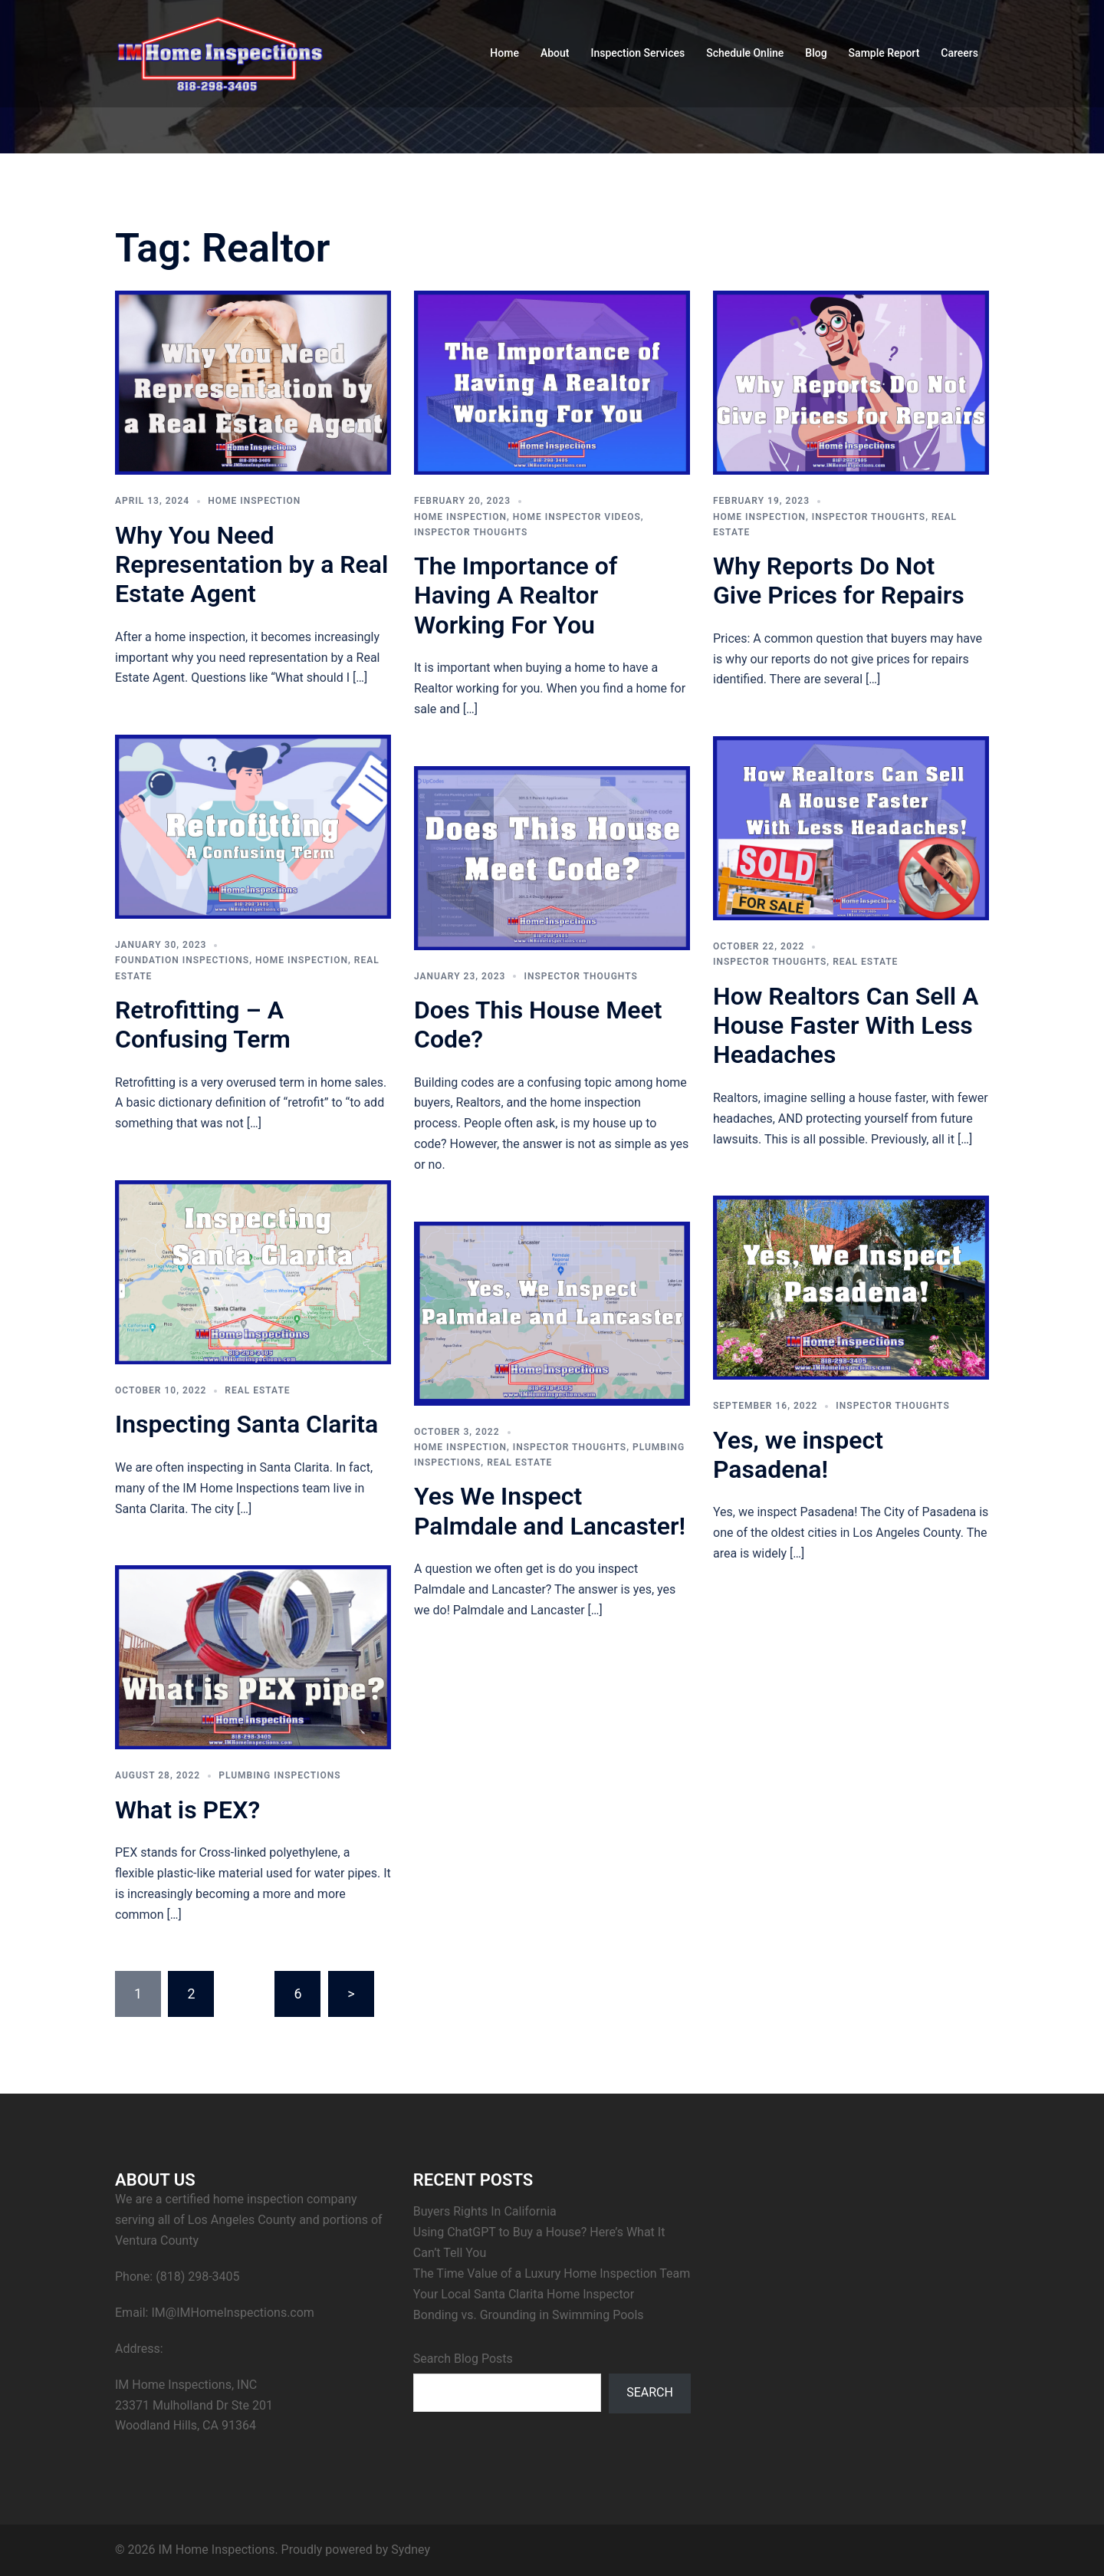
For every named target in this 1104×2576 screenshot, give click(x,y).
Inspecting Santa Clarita (246, 1424)
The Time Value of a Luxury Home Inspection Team (551, 2273)
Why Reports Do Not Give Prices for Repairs (838, 580)
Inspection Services (637, 53)
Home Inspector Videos (577, 517)
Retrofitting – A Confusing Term (203, 1024)
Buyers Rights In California (485, 2211)
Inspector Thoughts (470, 532)
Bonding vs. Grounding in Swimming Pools (528, 2315)
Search (649, 2392)
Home (504, 53)
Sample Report (884, 53)
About (555, 53)
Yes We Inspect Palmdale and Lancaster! (549, 1511)
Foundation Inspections (182, 960)
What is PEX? (187, 1809)
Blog (815, 53)
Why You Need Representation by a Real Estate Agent (251, 565)
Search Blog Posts (463, 2358)
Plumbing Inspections (279, 1775)
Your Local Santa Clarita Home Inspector (523, 2294)
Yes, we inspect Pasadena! (798, 1455)
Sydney (410, 2549)
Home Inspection (254, 500)
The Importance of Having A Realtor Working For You (515, 595)
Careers (959, 53)
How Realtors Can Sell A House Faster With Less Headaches (845, 1026)
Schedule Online (745, 53)
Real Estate (865, 961)
